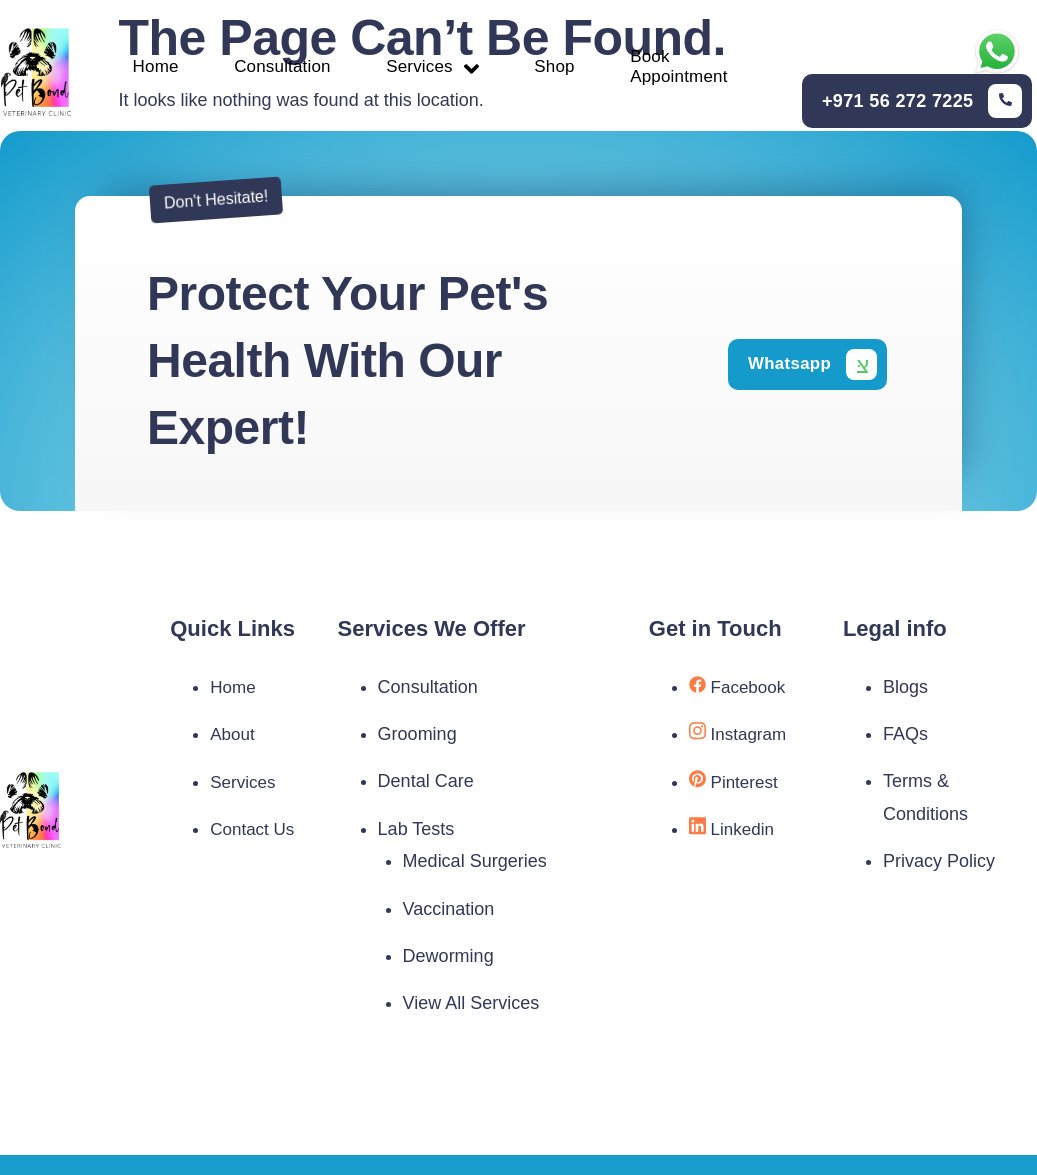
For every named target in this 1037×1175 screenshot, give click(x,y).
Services (441, 68)
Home (152, 69)
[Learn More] (923, 103)
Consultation (285, 69)
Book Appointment (700, 69)
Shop (570, 69)
